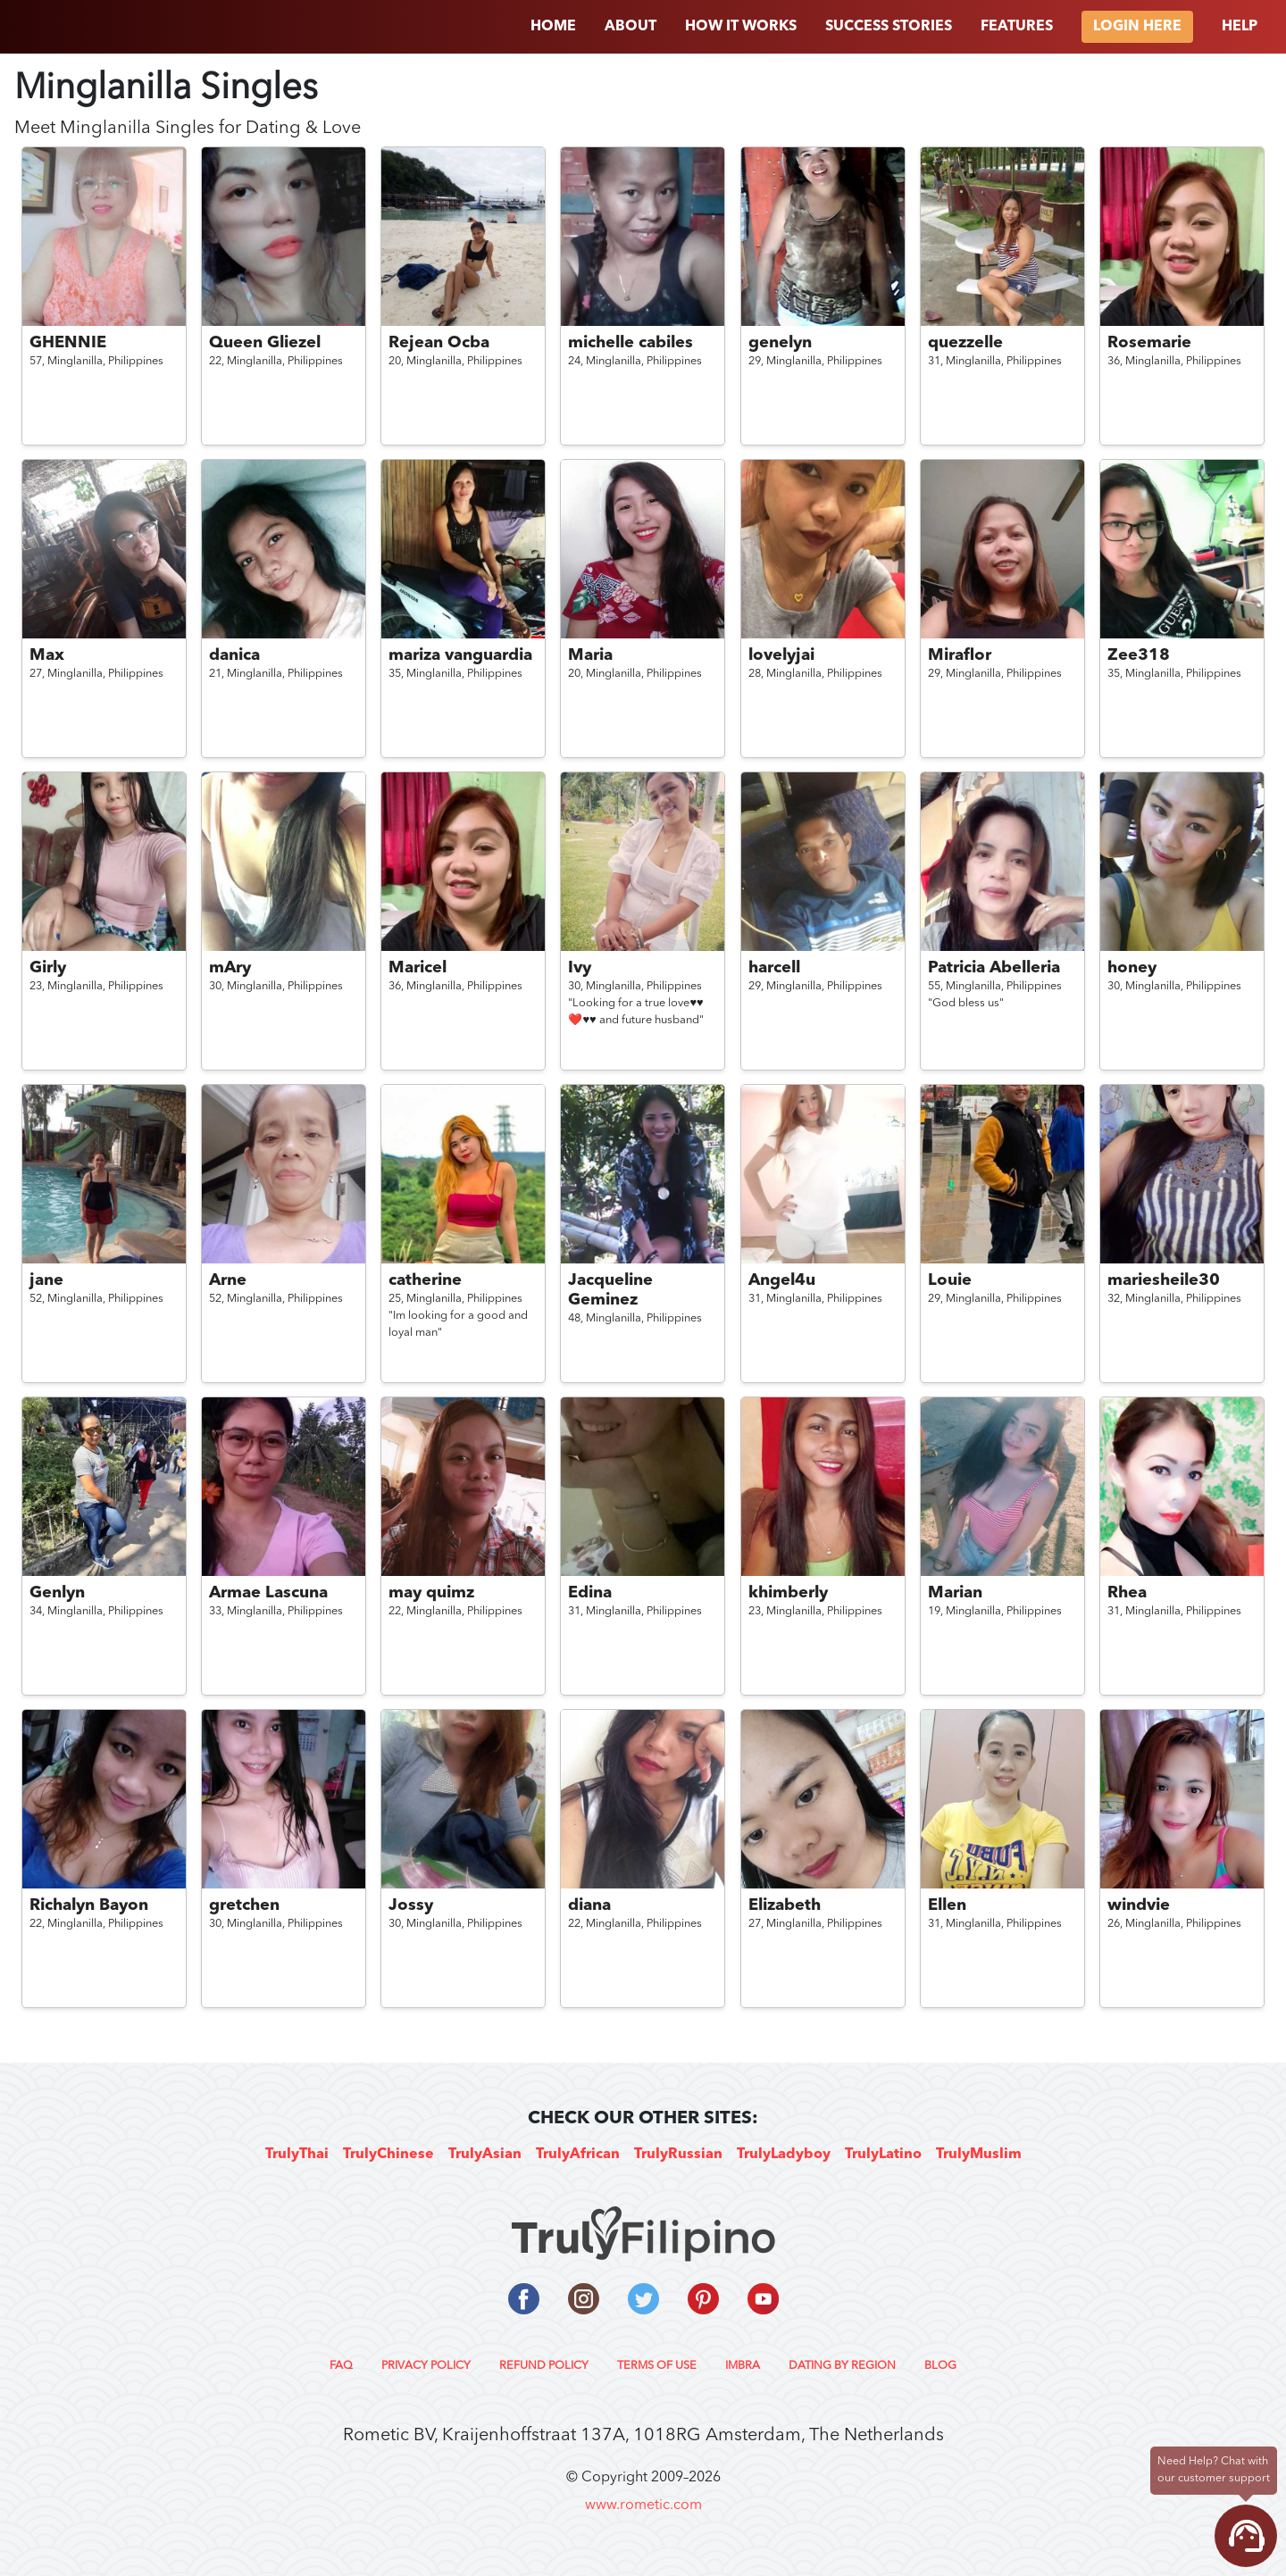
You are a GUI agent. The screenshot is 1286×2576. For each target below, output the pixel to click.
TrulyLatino (883, 2154)
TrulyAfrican (578, 2154)
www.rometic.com (643, 2505)
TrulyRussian (678, 2154)
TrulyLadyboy (784, 2154)
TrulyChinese (388, 2154)
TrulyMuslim (979, 2154)
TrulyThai (297, 2154)
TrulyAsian (485, 2154)
